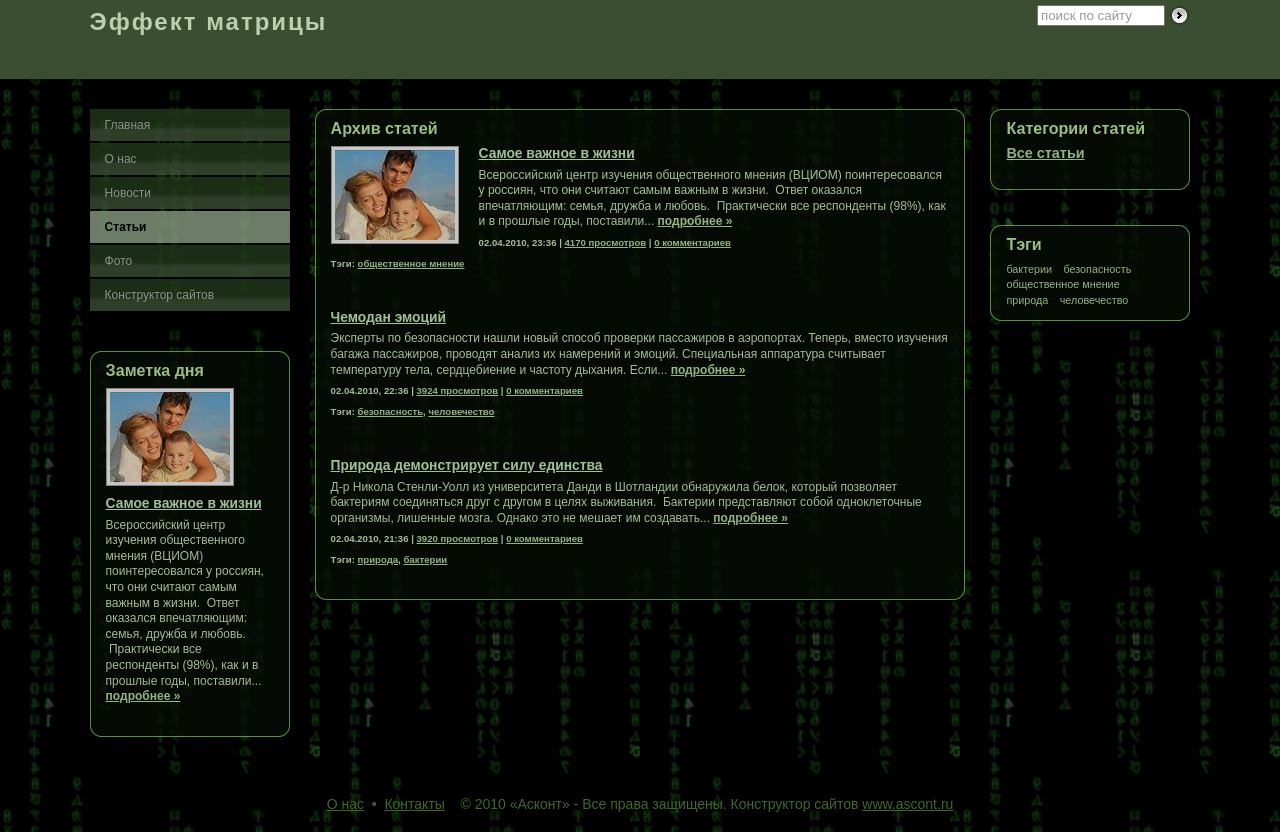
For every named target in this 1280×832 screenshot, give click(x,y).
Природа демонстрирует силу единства (467, 465)
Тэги (1023, 244)
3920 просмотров (458, 538)
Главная (128, 125)
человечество (1094, 300)
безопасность (1097, 269)
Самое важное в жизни (184, 503)
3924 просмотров (458, 390)
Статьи (126, 227)
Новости (128, 193)
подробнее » (143, 696)
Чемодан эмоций (388, 317)
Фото (119, 261)
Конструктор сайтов (160, 295)
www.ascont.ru (907, 804)
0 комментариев (692, 242)
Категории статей (1075, 128)
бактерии (1029, 269)
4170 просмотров (606, 242)
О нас (121, 159)
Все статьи (1045, 153)
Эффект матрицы (209, 22)
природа (1027, 300)
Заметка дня (155, 370)
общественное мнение (1062, 284)
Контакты (414, 804)
